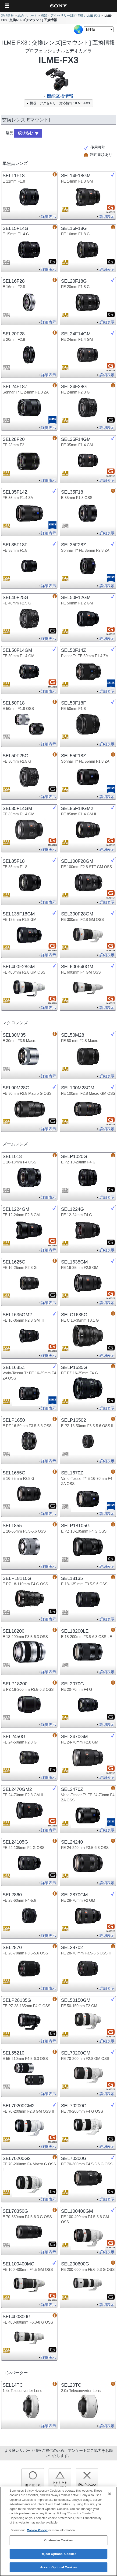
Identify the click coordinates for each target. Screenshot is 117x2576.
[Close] (109, 2496)
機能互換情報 (60, 96)
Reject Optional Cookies (58, 2555)
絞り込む (25, 133)
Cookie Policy (37, 2532)
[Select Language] (98, 29)
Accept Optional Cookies (58, 2569)
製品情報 (7, 15)
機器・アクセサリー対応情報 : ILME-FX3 (70, 15)
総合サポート (27, 15)
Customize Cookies (58, 2542)
